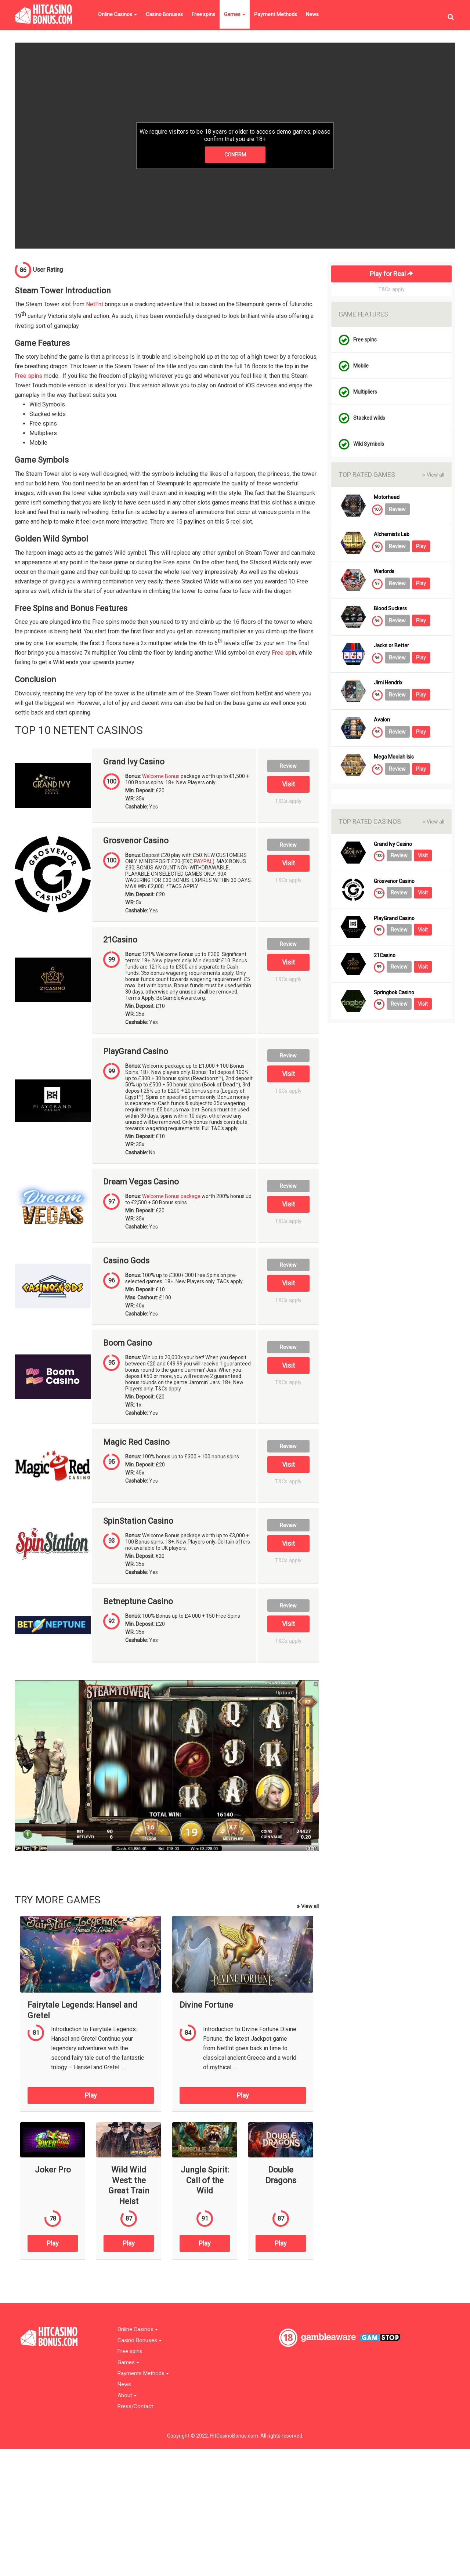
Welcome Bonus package (171, 1196)
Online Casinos (117, 14)
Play (91, 2095)
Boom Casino (127, 1343)
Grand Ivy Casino (133, 762)
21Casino (120, 940)
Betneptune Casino (138, 1602)
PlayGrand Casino (135, 1052)
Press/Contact (135, 2406)
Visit (288, 784)
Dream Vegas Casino (141, 1182)
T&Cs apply (288, 801)
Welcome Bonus (161, 776)
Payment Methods (275, 14)
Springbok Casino (394, 992)
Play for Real (391, 274)
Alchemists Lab (391, 534)
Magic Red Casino (136, 1442)
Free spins (203, 14)
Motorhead (387, 497)
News (312, 14)
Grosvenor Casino (136, 841)
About (127, 2395)
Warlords (384, 571)
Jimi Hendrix (388, 682)
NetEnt (94, 304)
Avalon (382, 720)
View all (308, 1906)
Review (288, 766)
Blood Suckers (390, 608)
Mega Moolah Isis (394, 757)
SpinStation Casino (138, 1521)
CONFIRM (235, 155)
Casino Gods (126, 1261)
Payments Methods (143, 2373)
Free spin (284, 652)
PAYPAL (203, 861)
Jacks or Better (391, 645)
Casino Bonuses (164, 14)
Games (234, 14)
